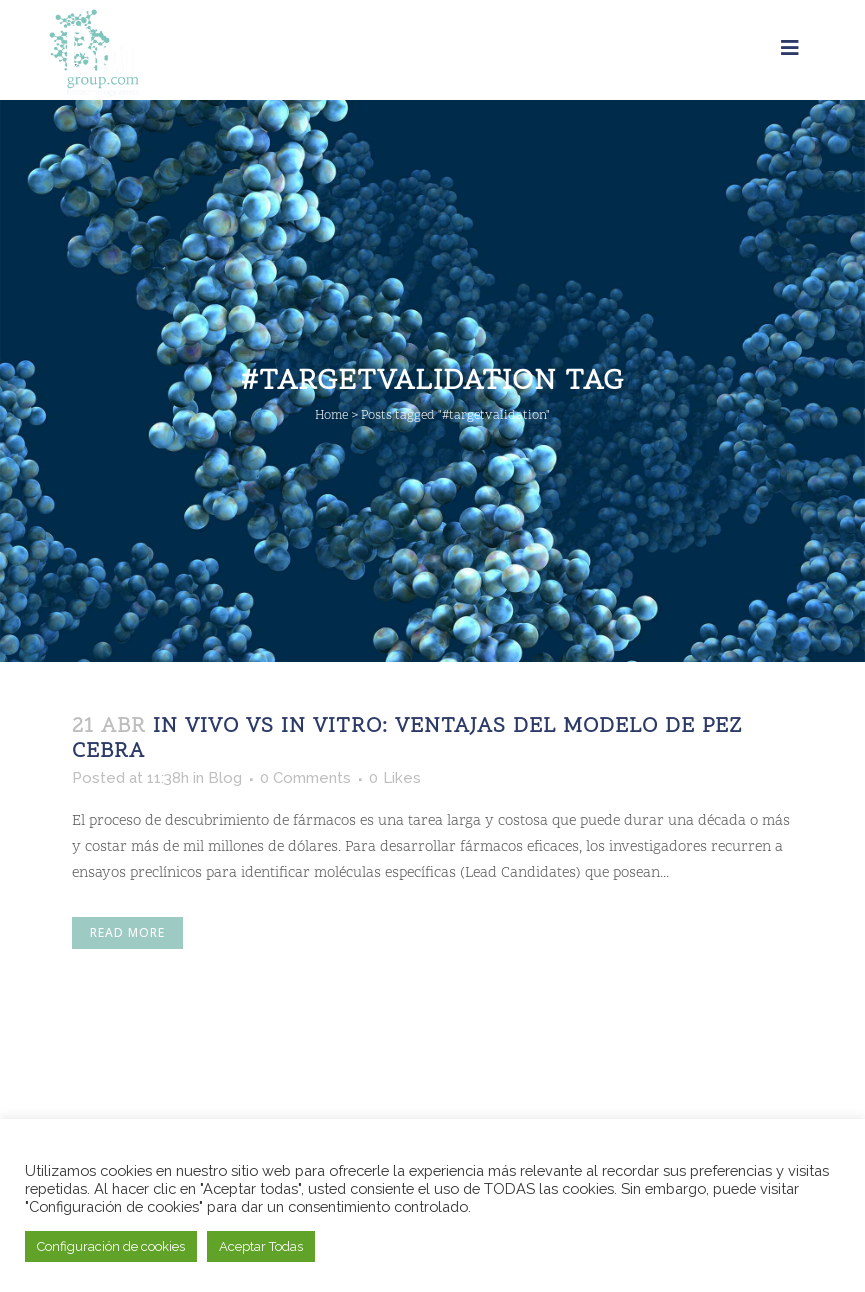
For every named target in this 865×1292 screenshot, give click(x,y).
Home (331, 416)
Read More (127, 932)
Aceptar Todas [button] (261, 1246)
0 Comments (305, 778)
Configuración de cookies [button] (111, 1246)
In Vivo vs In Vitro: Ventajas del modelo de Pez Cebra (407, 739)
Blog (225, 778)
